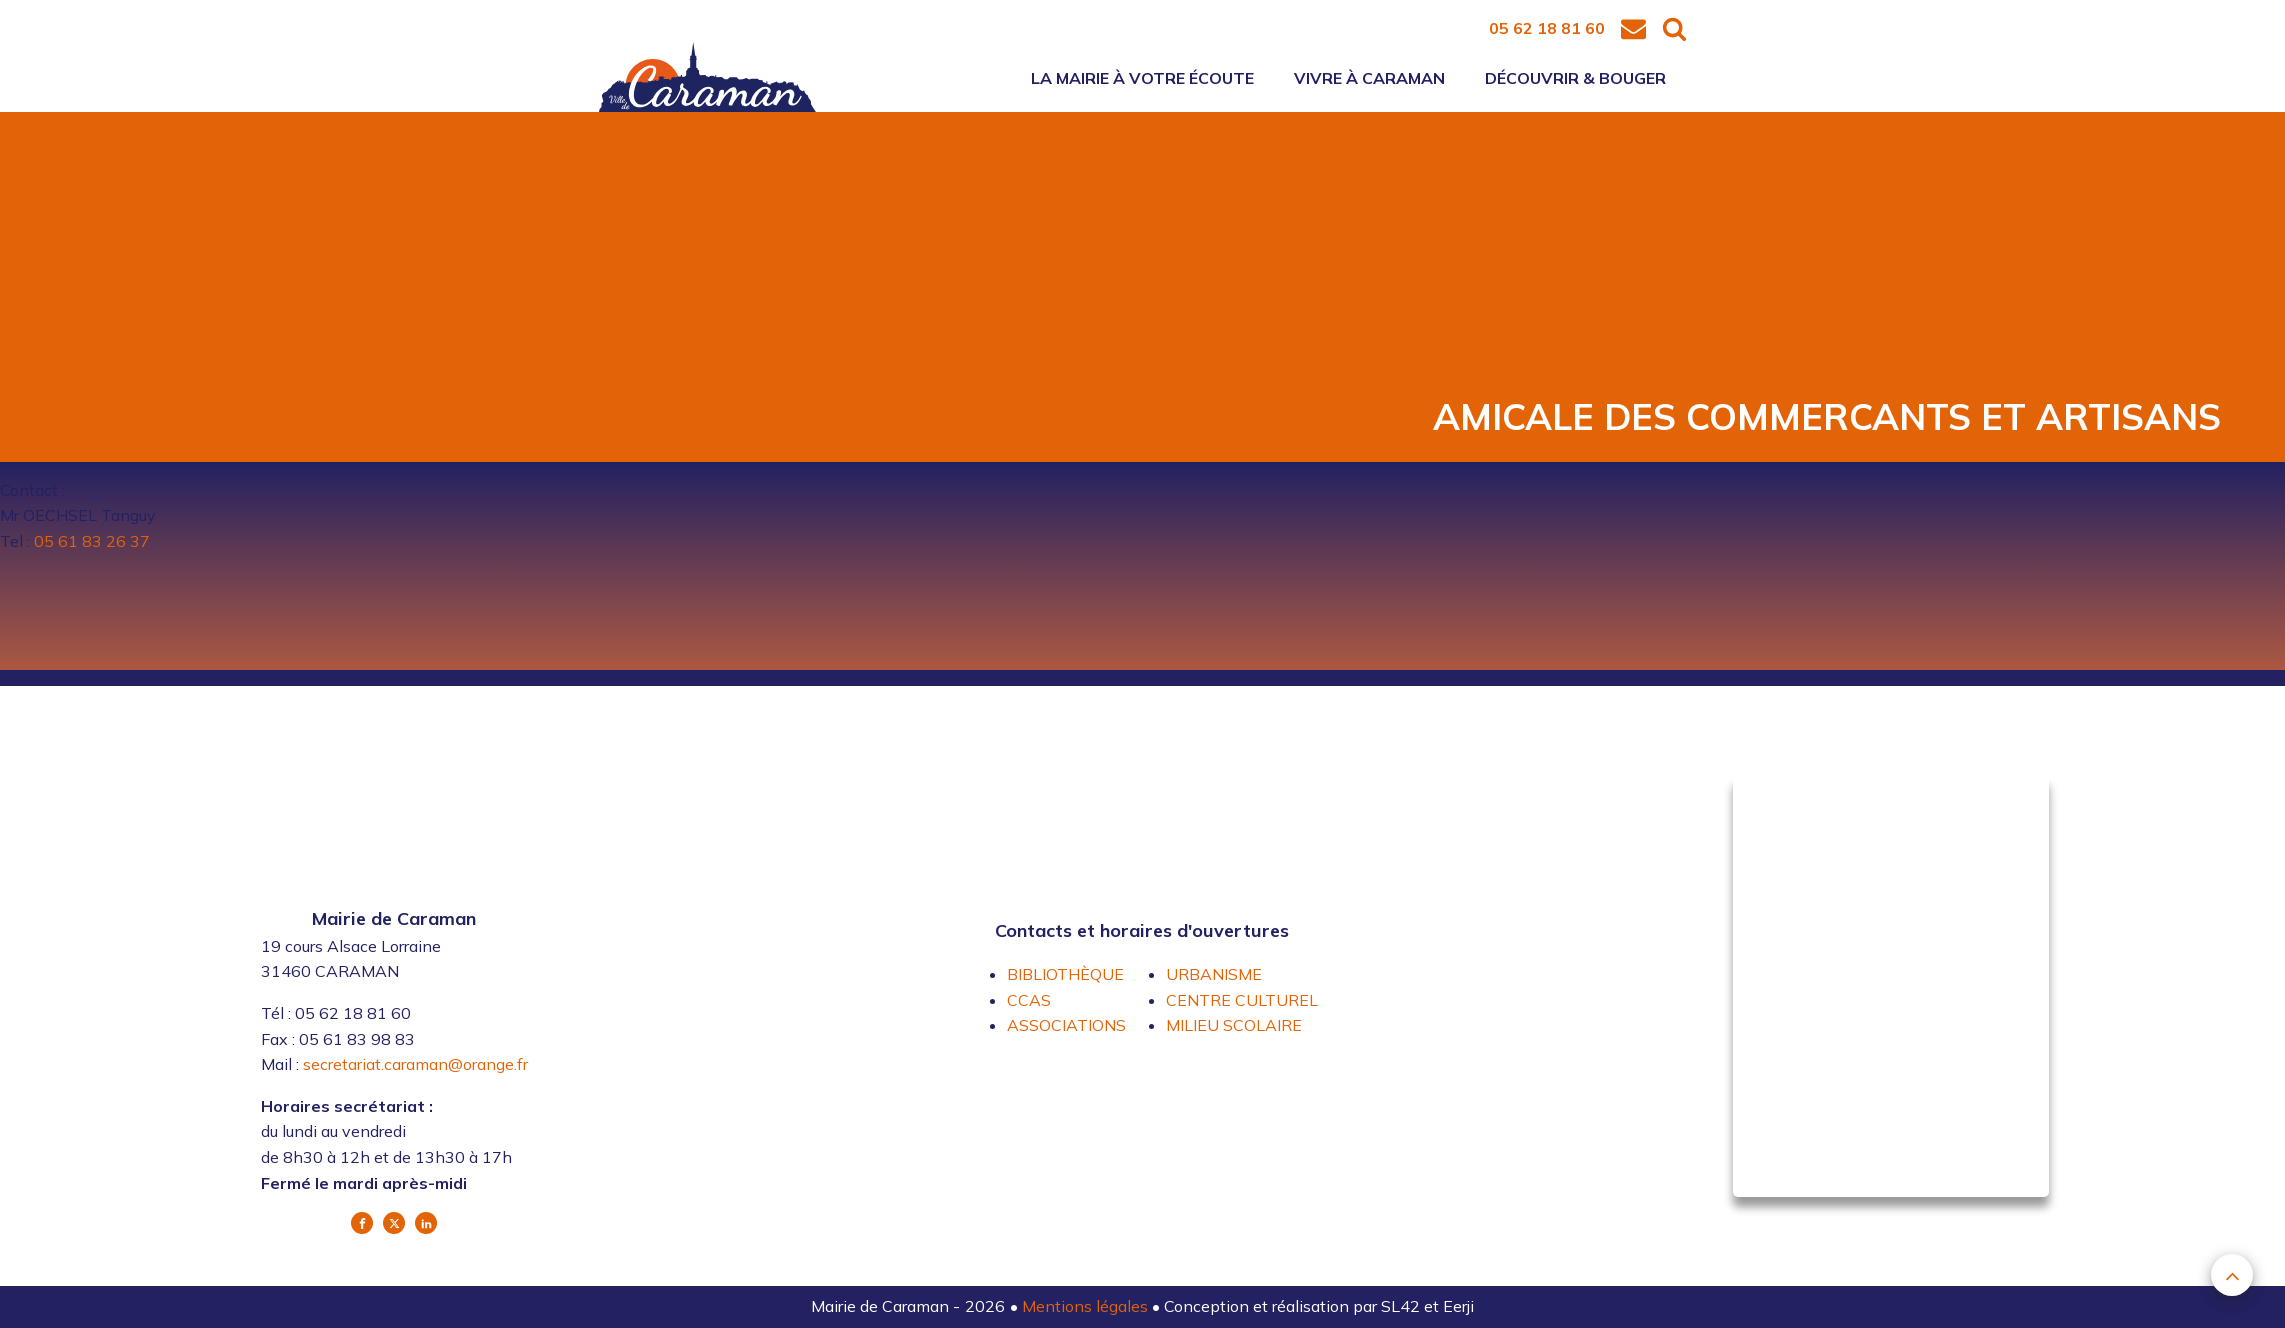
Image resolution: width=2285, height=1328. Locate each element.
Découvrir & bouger (1575, 78)
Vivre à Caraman (1369, 78)
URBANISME (1214, 974)
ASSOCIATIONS (1066, 1025)
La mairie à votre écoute (1142, 78)
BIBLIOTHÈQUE (1065, 974)
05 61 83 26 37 (92, 541)
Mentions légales (1087, 1306)
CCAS (1029, 1000)
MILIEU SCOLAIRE (1234, 1025)
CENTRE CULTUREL (1242, 1000)
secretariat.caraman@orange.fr (415, 1064)
